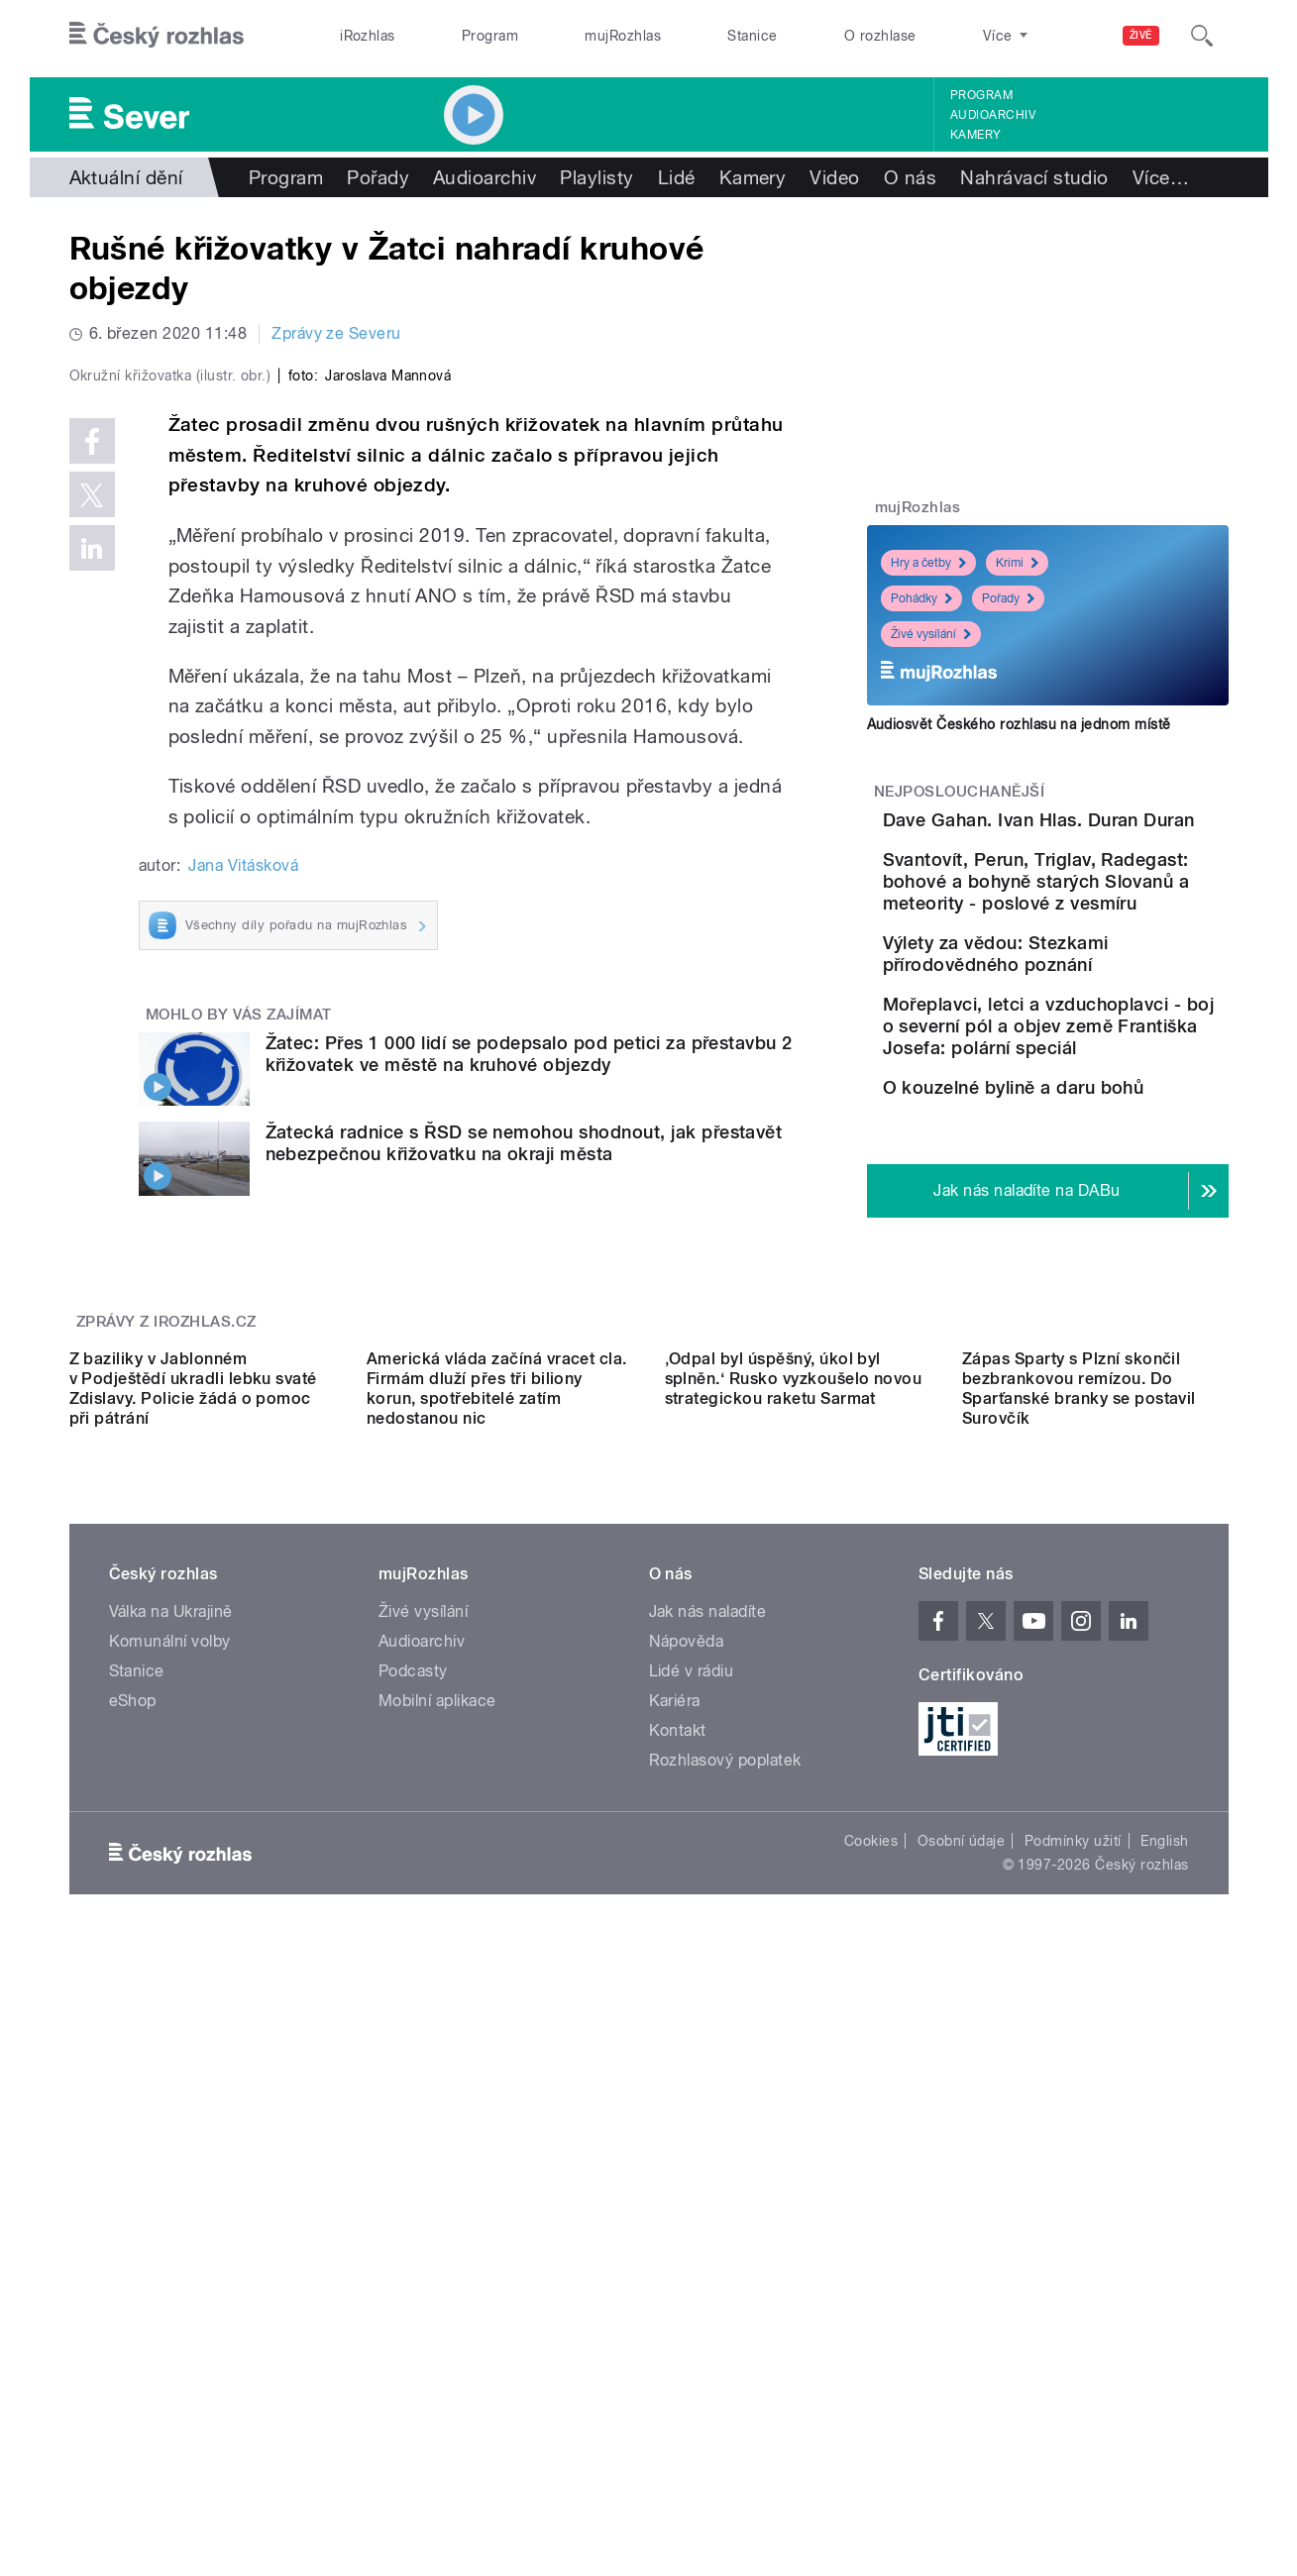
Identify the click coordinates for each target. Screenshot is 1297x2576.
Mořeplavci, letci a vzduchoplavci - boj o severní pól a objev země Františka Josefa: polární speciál (1109, 1170)
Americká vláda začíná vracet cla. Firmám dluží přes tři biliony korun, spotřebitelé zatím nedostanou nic (497, 1933)
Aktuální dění (126, 177)
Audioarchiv (992, 115)
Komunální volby (170, 2186)
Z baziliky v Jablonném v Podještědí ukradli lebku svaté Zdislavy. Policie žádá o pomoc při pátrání (193, 1933)
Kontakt (677, 2275)
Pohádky (921, 598)
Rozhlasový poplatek (725, 2305)
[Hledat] (1202, 35)
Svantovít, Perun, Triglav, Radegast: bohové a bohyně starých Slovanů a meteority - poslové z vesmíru (1105, 954)
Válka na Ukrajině (171, 2156)
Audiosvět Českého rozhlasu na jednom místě (1019, 724)
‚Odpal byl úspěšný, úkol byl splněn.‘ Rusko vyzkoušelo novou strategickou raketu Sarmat (793, 1923)
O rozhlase (880, 36)
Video (834, 177)
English (1164, 2386)
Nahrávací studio (1034, 177)
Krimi (1017, 563)
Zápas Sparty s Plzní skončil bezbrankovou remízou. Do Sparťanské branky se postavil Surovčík (1079, 1933)
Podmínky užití (1073, 2386)
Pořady (378, 177)
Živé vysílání (931, 634)
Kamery (976, 135)
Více (1161, 177)
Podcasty (413, 2215)
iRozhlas (367, 36)
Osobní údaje (962, 2386)
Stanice (752, 36)
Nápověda (686, 2186)
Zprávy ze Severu (336, 333)
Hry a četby (928, 563)
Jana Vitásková (243, 1286)
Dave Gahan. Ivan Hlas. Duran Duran (1094, 830)
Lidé (677, 177)
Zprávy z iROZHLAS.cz (166, 1689)
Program (490, 36)
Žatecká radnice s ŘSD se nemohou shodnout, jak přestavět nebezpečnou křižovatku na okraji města (524, 1564)
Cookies (871, 2386)
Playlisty (596, 177)
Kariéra (675, 2245)
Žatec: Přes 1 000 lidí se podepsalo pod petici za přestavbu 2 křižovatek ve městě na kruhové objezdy (529, 1473)
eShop (133, 2245)
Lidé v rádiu (691, 2215)
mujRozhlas (623, 36)
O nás (910, 177)
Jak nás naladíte (708, 2156)
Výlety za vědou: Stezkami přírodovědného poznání (1107, 1046)
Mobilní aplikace (437, 2245)
